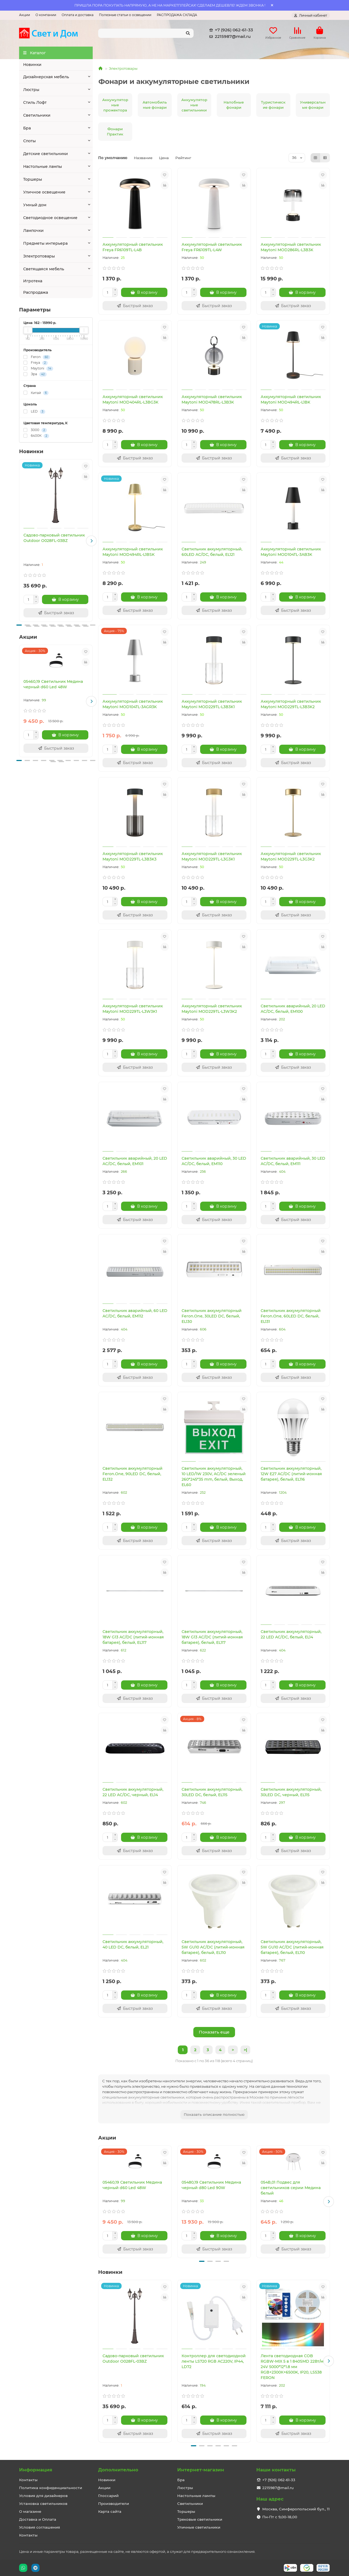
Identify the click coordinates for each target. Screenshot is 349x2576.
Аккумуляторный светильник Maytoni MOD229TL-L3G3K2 (291, 856)
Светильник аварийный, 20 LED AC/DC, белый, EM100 (293, 1009)
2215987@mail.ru (229, 37)
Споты (29, 140)
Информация (35, 2469)
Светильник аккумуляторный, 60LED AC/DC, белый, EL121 (212, 552)
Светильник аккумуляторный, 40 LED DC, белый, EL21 (133, 1944)
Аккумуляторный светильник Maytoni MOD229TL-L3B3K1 (212, 704)
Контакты (28, 2480)
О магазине (30, 2511)
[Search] (146, 33)
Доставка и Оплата (37, 2519)
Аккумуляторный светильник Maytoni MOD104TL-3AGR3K (133, 704)
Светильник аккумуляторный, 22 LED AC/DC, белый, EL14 (291, 1634)
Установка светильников (43, 2503)
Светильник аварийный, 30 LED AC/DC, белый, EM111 (293, 1161)
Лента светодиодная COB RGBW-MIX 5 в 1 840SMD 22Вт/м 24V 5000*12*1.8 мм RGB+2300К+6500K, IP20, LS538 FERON (292, 2366)
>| (245, 2049)
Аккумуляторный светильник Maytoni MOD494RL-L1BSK (133, 552)
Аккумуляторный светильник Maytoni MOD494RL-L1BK (291, 399)
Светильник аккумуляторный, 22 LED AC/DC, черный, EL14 (133, 1792)
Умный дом (34, 204)
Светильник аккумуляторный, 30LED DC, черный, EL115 (291, 1792)
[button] (91, 540)
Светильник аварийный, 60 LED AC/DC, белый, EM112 (135, 1313)
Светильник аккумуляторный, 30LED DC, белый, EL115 (212, 1792)
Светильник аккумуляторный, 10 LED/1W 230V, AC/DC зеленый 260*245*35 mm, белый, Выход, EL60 (214, 1476)
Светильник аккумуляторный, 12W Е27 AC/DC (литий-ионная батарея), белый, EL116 (291, 1474)
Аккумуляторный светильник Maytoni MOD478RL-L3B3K (212, 399)
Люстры (31, 89)
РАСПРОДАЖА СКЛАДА (177, 15)
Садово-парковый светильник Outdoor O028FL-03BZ (54, 538)
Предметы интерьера (45, 243)
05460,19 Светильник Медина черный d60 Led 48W (53, 684)
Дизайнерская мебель (46, 76)
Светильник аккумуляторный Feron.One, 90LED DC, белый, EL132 (133, 1474)
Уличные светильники (198, 2527)
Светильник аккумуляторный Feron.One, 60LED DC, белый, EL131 (291, 1316)
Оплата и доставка (78, 15)
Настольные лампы (42, 166)
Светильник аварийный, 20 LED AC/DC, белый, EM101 (135, 1161)
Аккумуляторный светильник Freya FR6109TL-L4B (133, 247)
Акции (24, 15)
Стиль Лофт (35, 102)
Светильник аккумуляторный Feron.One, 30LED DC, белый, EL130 (212, 1316)
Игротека (32, 280)
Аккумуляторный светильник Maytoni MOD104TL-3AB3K (291, 552)
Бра (27, 128)
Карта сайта (109, 2511)
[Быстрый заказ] (55, 612)
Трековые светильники (199, 2519)
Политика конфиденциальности (50, 2488)
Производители (113, 2503)
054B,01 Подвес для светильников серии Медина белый (291, 2188)
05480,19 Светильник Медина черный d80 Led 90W (211, 2185)
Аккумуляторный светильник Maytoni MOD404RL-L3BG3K (133, 399)
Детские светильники (45, 153)
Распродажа (35, 292)
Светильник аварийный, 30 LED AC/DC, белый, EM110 (214, 1161)
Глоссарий (108, 2495)
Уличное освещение (44, 192)
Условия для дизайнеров (43, 2495)
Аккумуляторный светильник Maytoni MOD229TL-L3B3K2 (291, 704)
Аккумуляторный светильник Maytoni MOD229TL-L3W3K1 (133, 1009)
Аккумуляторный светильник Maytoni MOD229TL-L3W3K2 (212, 1009)
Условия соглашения (39, 2527)
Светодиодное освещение (50, 217)
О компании (45, 15)
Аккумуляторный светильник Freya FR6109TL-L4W (212, 247)
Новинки (32, 64)
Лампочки (33, 230)
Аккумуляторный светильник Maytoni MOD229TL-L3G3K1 (212, 856)
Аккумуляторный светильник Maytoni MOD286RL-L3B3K (291, 247)
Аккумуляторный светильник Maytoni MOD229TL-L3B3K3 (133, 856)
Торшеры (32, 179)
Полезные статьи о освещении (125, 15)
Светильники (36, 115)
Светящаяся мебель (43, 268)
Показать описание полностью (214, 2114)
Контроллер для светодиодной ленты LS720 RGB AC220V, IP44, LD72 (214, 2361)
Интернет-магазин (200, 2469)
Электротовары (39, 256)
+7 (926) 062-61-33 (230, 30)
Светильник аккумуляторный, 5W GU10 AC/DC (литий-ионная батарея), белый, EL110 (213, 1947)
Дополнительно (118, 2469)
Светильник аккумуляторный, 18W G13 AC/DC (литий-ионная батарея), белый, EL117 (133, 1637)
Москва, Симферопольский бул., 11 (296, 2509)
